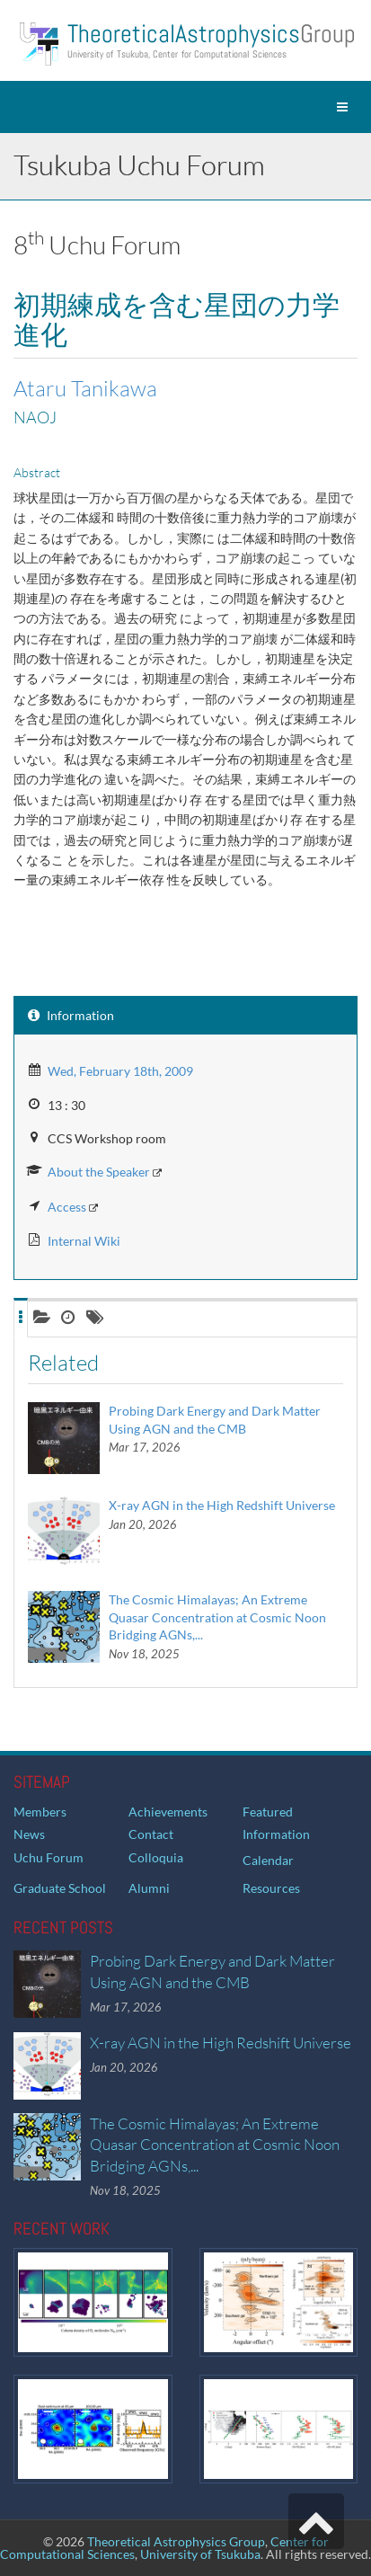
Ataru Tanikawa (85, 388)
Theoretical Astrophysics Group (176, 2541)
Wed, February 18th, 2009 (120, 1071)
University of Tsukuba (200, 2554)
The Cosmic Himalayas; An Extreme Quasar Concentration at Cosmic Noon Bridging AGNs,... (217, 1617)
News (29, 1834)
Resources (271, 1888)
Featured (268, 1811)
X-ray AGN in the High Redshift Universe (222, 1505)
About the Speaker (99, 1171)
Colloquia (155, 1857)
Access (67, 1206)
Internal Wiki (84, 1240)
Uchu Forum (48, 1857)
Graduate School (59, 1888)
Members (39, 1811)
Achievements (168, 1811)
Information (276, 1834)
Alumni (149, 1888)
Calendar (268, 1860)
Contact (150, 1834)
